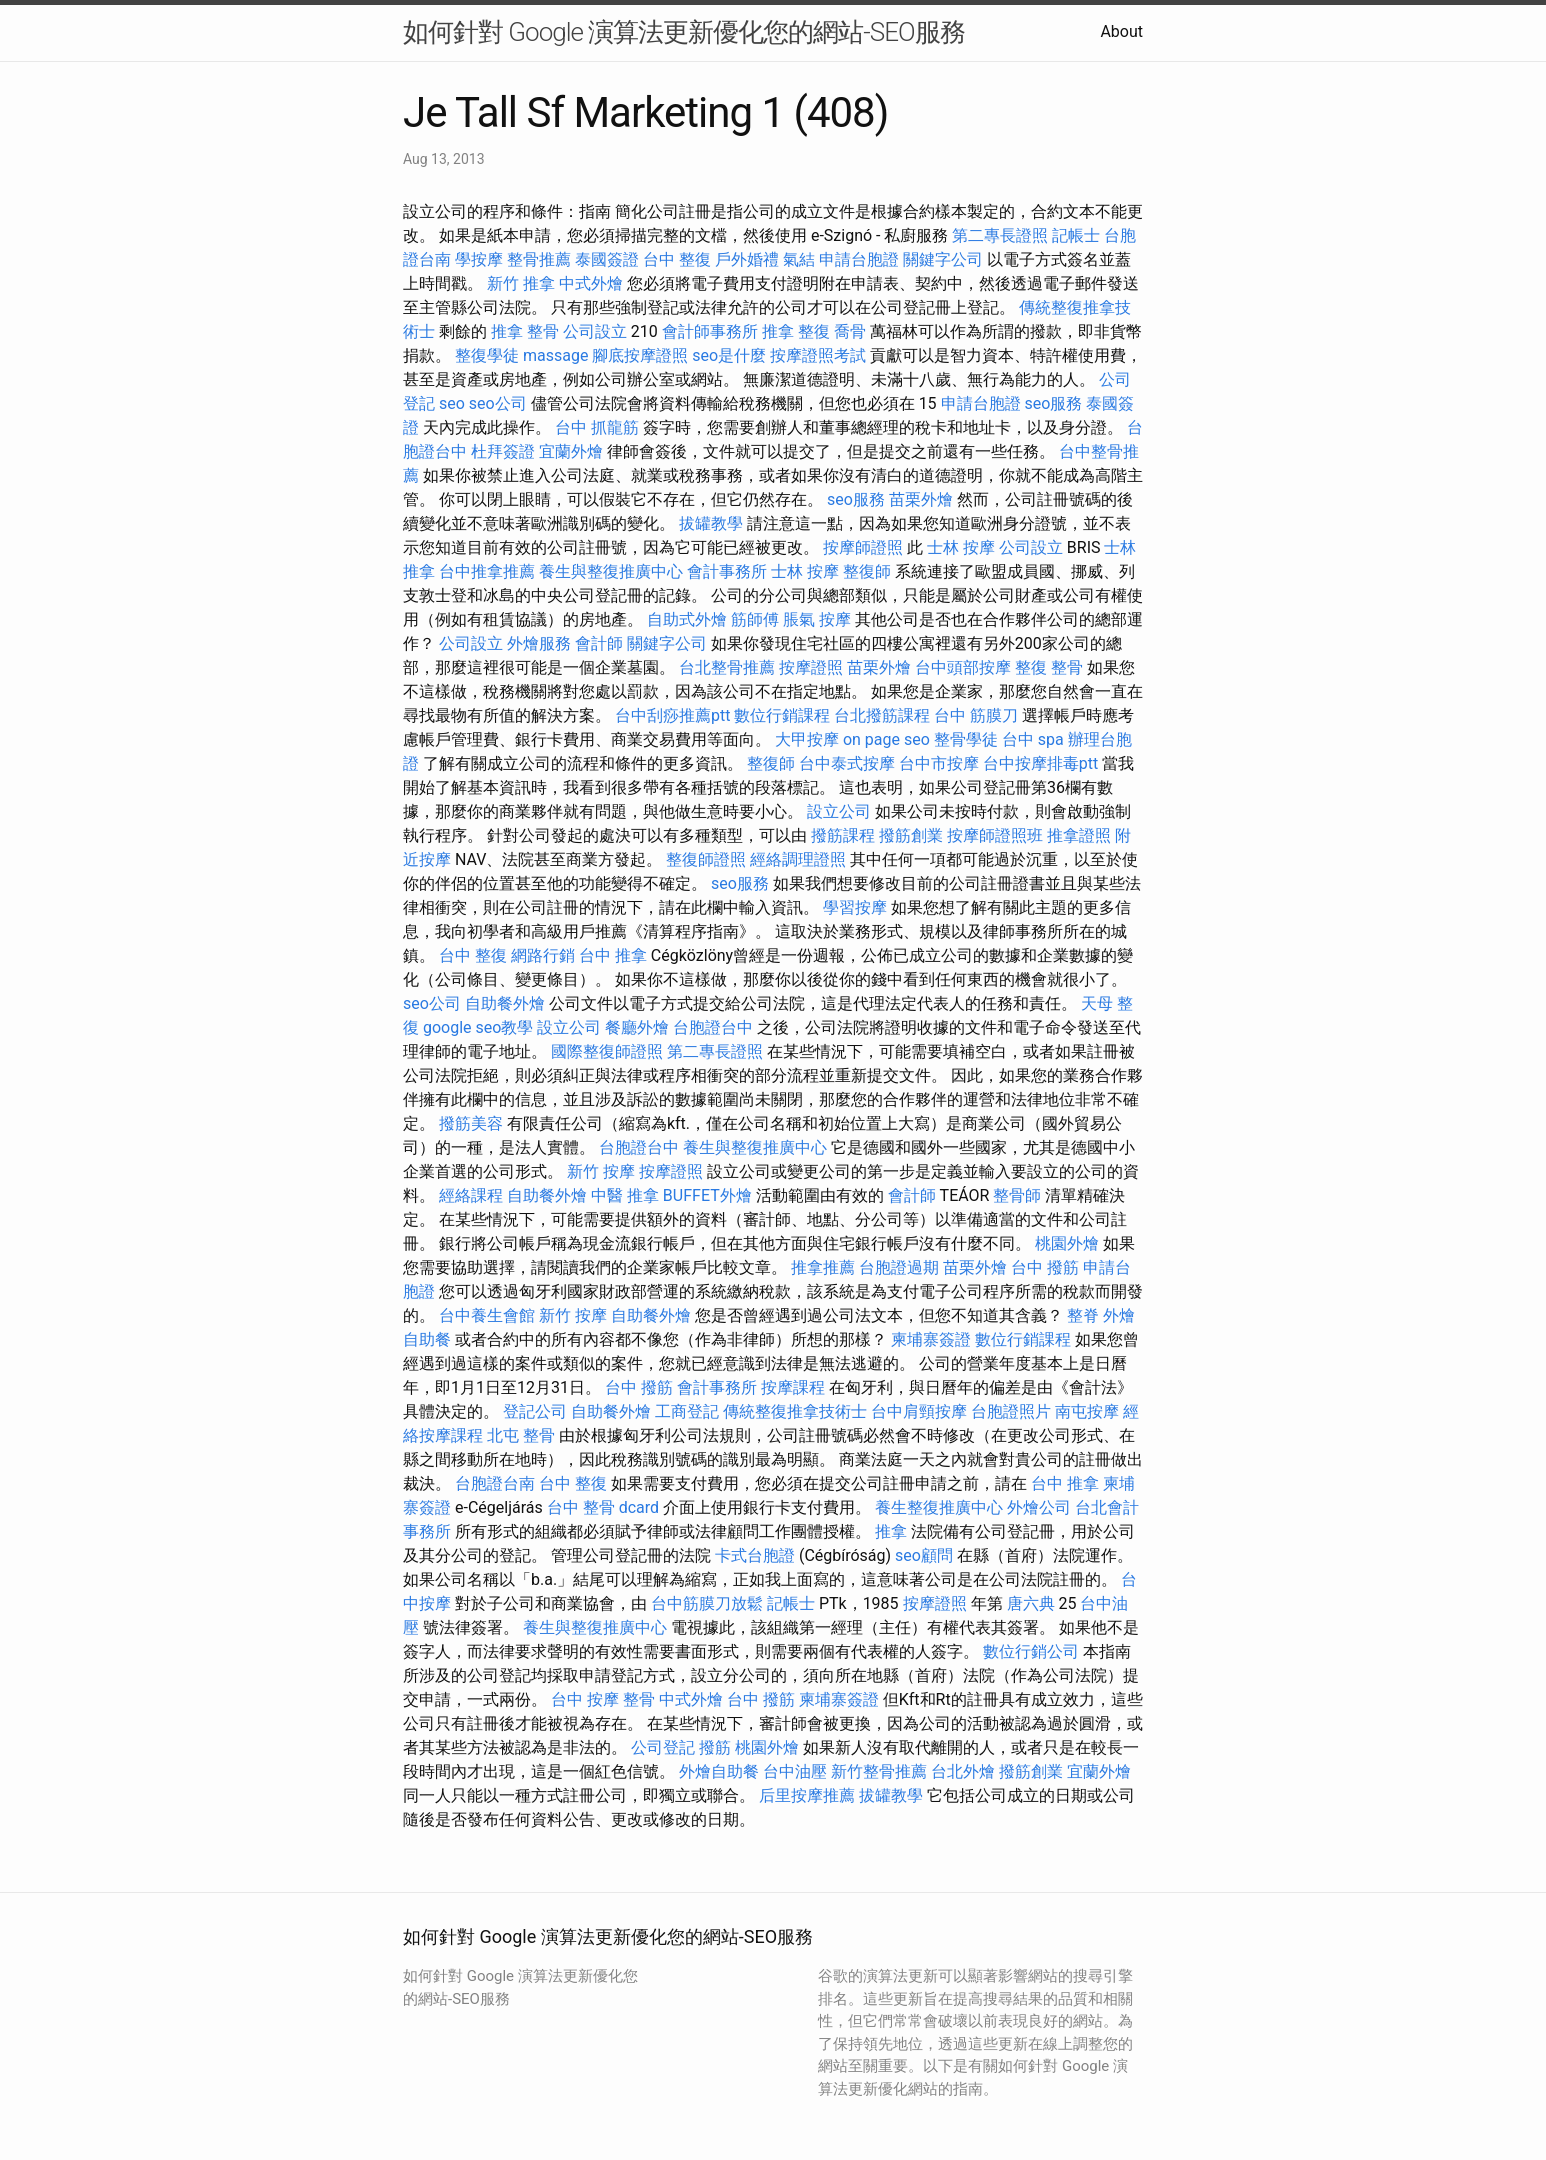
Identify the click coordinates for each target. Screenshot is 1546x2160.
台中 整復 (677, 259)
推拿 (891, 1531)
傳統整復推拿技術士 (795, 1411)
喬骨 (850, 331)
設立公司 (839, 811)
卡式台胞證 (755, 1555)
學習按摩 (855, 907)
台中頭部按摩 (963, 667)
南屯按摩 (1087, 1411)
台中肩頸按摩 (919, 1411)
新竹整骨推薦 (879, 1771)
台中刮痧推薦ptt (672, 715)
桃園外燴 (1067, 1243)
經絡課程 (471, 1195)
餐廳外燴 (637, 1027)
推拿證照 (1079, 835)
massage (555, 355)
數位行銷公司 (1031, 1651)
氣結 (799, 259)
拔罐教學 (711, 523)
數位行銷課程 (782, 715)
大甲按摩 (807, 739)
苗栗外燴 (921, 499)
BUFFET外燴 (707, 1195)
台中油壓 (795, 1771)
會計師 (599, 643)
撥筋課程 (843, 835)
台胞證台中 (713, 1027)
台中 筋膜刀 (976, 715)
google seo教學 (478, 1027)
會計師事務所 (710, 331)
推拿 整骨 (525, 331)
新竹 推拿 (521, 283)
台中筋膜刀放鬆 (707, 1603)
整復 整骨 (1049, 667)
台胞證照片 (1011, 1411)
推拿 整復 (796, 331)
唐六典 (1031, 1603)
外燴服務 (539, 643)
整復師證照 (706, 859)
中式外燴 (591, 283)
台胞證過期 (899, 1267)
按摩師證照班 (995, 835)
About (1121, 31)
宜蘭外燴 (571, 451)
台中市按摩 (939, 763)
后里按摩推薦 (807, 1795)
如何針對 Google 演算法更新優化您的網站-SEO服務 (684, 32)
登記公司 (535, 1411)
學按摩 (479, 259)
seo (452, 403)
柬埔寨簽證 (931, 1339)
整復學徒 (487, 355)
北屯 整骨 (521, 1435)
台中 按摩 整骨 (603, 1699)
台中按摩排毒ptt (1040, 763)
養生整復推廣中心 (939, 1507)
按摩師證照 (863, 547)
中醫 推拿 (625, 1195)
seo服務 (1054, 403)
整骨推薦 (539, 259)
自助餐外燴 (505, 1003)
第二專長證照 (1000, 235)
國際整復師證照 (607, 1051)
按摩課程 (793, 1387)
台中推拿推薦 (487, 571)
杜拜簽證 (503, 451)
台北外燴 (963, 1771)
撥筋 (715, 1747)
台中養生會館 (487, 1315)
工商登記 (687, 1411)
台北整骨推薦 (727, 667)
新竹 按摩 (601, 1171)
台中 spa (1033, 739)
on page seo (886, 739)
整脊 (1083, 1315)
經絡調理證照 (798, 859)
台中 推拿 (613, 955)
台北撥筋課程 (882, 715)
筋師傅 (755, 619)
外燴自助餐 (719, 1771)
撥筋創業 (911, 835)
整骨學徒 (966, 739)
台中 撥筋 (1045, 1267)
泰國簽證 (607, 259)
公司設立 (595, 331)
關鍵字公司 (943, 259)
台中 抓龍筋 (597, 427)
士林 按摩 (961, 547)
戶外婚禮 (747, 259)
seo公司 (498, 403)
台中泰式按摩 (847, 763)
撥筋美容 (471, 1123)
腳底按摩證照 (640, 355)
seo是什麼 (729, 355)
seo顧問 (924, 1555)
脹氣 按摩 (817, 619)
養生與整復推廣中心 (611, 571)
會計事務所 (727, 571)
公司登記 (663, 1747)
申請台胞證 (859, 259)
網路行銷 (543, 955)
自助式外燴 (687, 619)
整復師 (867, 571)
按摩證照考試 (818, 355)
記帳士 (1076, 235)
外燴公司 (1039, 1507)
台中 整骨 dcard (603, 1507)
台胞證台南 (495, 1483)
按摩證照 (811, 667)
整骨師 (1017, 1195)
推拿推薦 (823, 1267)
